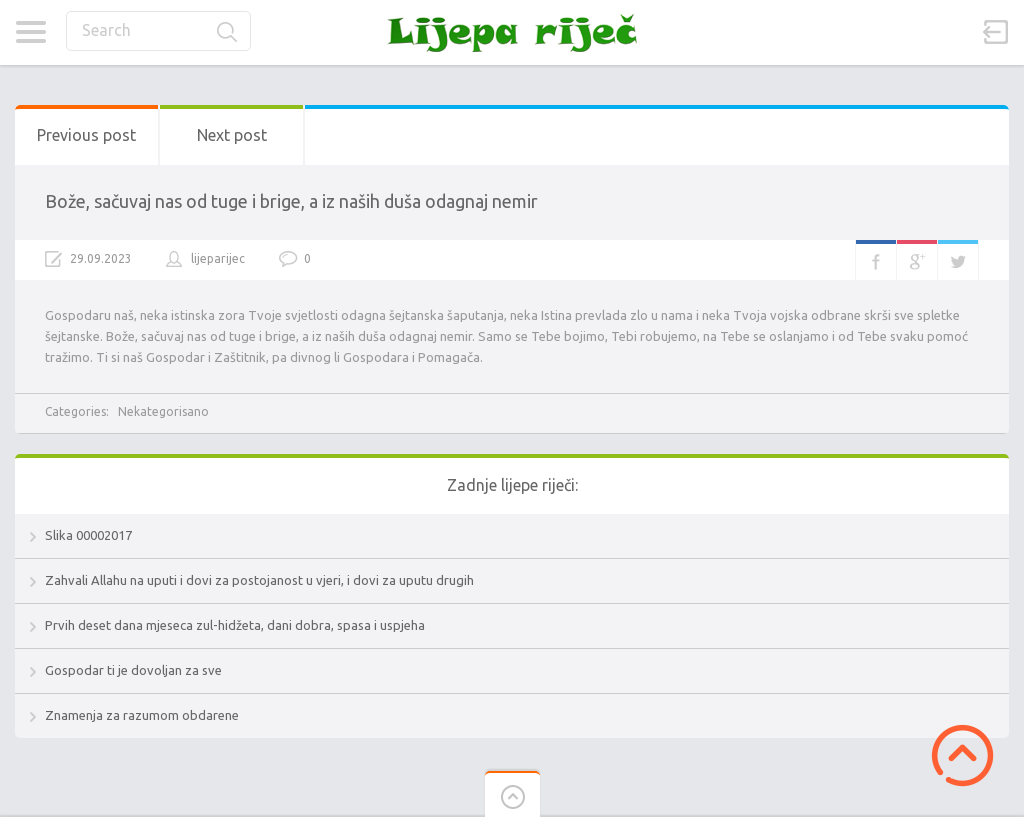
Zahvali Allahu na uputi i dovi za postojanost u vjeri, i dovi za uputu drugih (259, 580)
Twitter (958, 260)
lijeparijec (218, 258)
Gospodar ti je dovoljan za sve (133, 670)
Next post (232, 135)
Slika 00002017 (88, 535)
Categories (30, 32)
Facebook (876, 260)
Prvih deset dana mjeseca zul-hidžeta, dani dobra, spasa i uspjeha (235, 625)
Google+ (917, 260)
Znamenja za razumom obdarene (142, 715)
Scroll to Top (962, 755)
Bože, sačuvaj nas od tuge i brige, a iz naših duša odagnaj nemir (291, 201)
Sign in (996, 32)
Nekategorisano (163, 411)
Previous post (86, 135)
